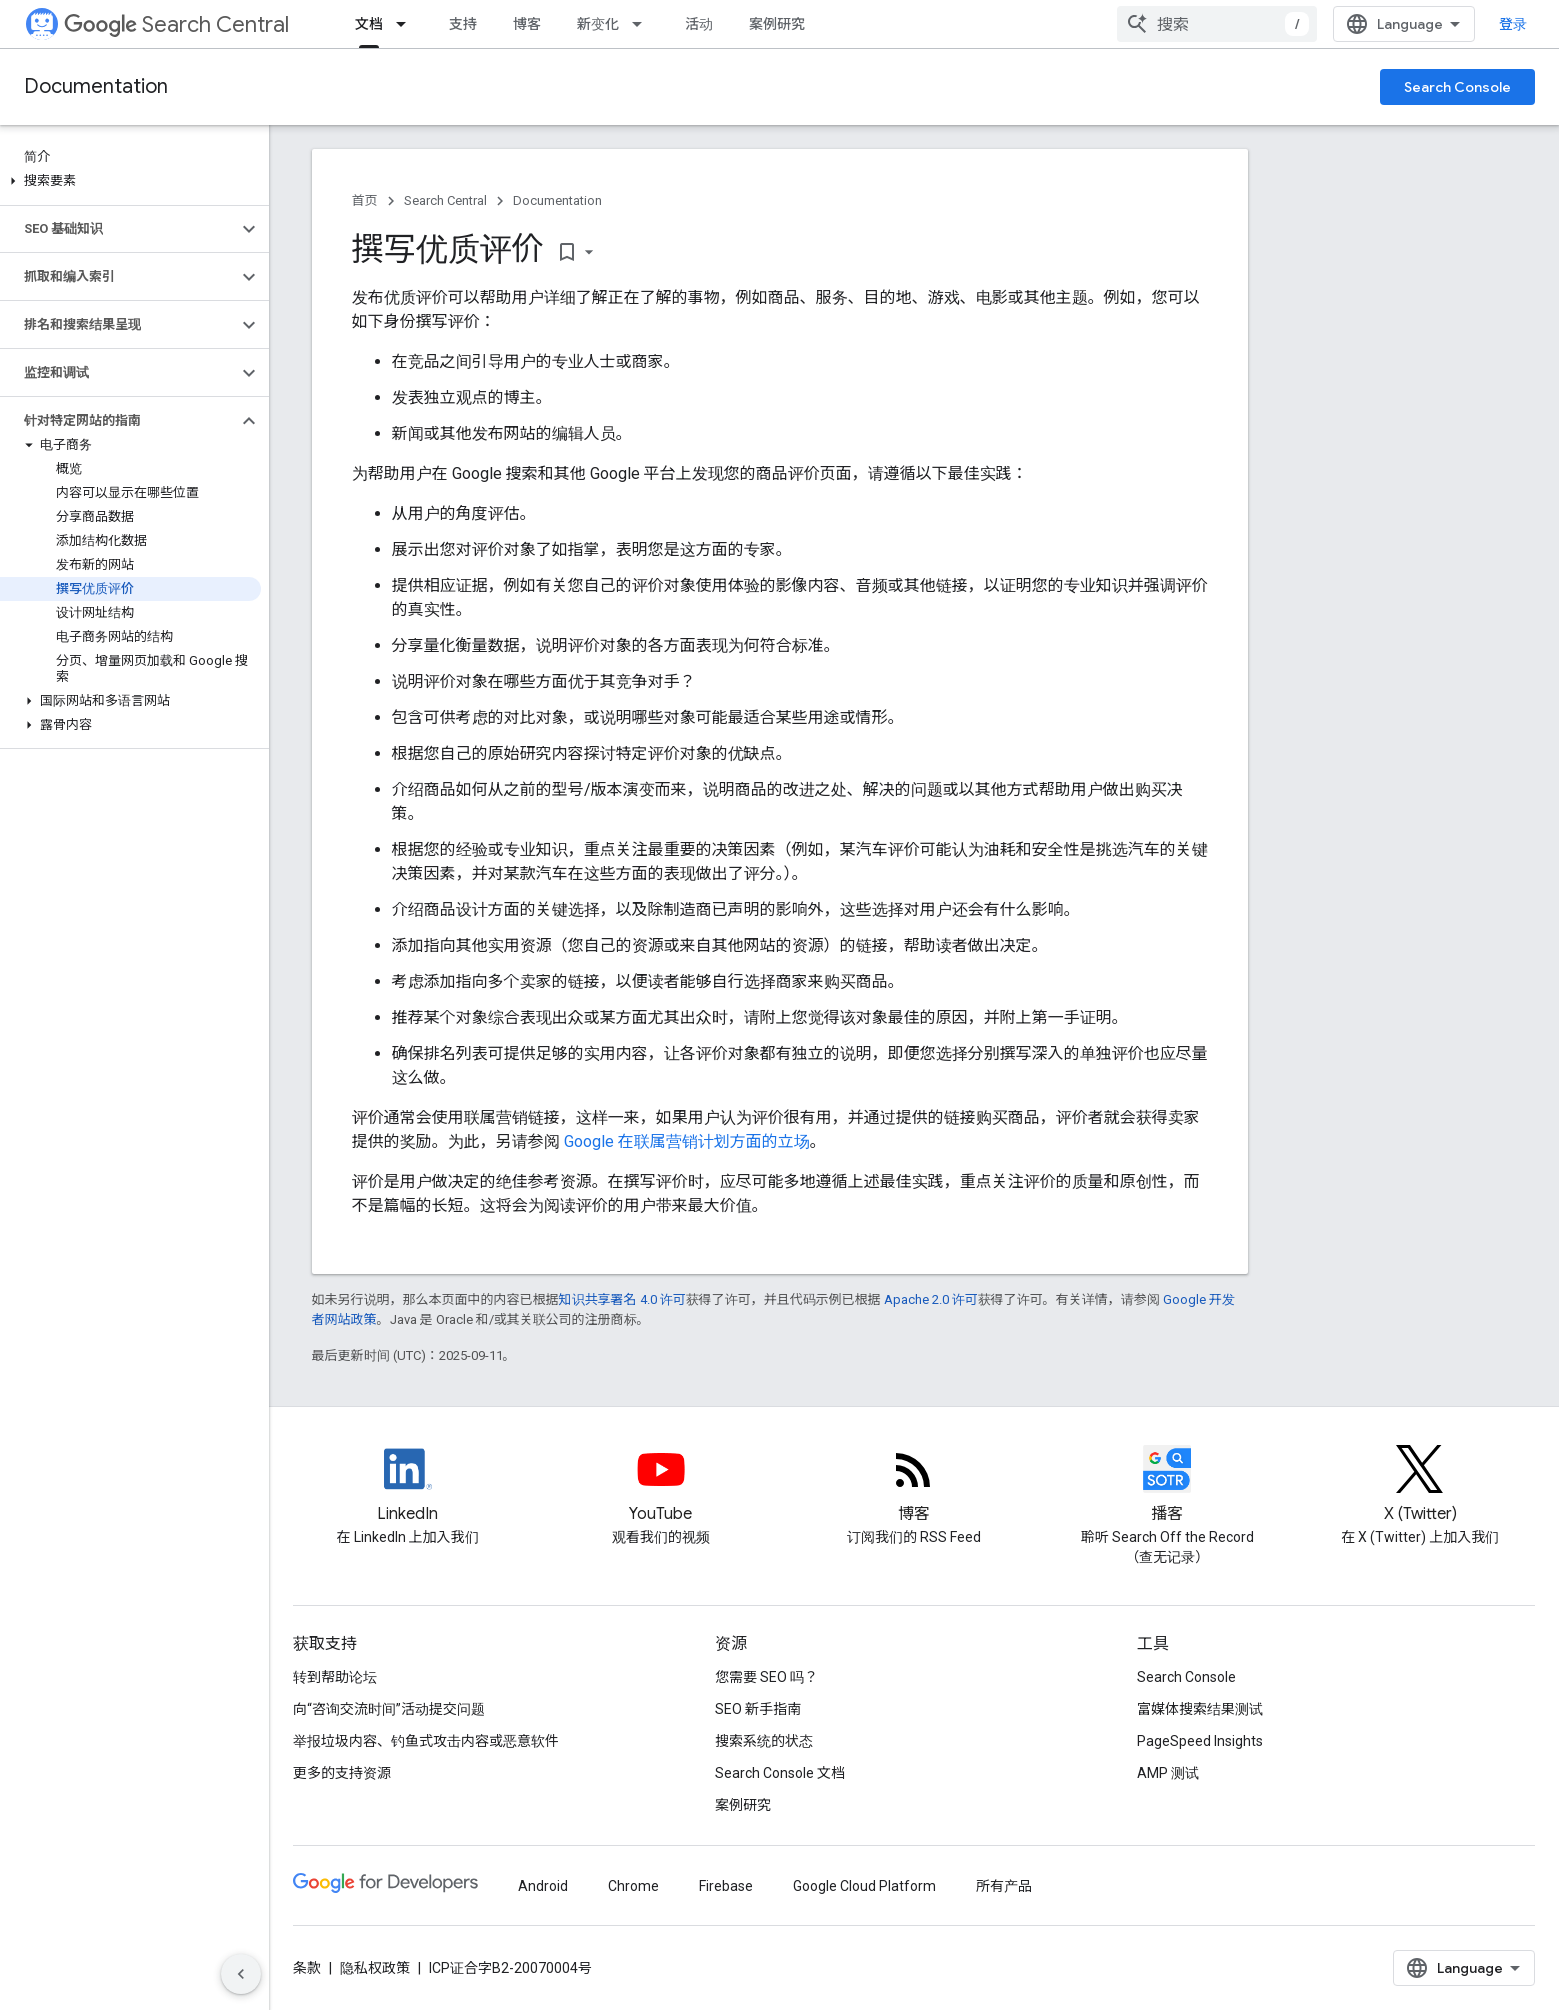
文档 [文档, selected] (369, 24)
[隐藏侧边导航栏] (241, 1974)
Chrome (633, 1886)
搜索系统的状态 (764, 1741)
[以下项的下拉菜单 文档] (407, 24)
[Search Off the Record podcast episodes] (1167, 1486)
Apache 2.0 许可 (931, 1299)
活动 (699, 24)
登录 (1513, 24)
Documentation (96, 86)
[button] (130, 181)
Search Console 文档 (780, 1773)
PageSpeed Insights (1200, 1741)
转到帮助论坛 (335, 1677)
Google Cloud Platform (864, 1886)
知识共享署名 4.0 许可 (622, 1299)
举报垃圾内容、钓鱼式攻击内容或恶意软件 (426, 1741)
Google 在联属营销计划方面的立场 (687, 1141)
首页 (365, 200)
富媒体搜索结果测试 (1200, 1709)
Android (543, 1886)
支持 (463, 24)
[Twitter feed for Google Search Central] (1420, 1486)
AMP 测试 (1168, 1773)
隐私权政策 (375, 1968)
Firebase (726, 1886)
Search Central (176, 24)
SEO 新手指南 (758, 1709)
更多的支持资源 (342, 1773)
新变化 (598, 24)
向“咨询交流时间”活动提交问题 (389, 1709)
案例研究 (777, 24)
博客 (527, 24)
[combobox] (1217, 24)
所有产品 (1004, 1886)
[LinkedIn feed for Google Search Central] (408, 1486)
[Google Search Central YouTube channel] (661, 1486)
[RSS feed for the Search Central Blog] (914, 1486)
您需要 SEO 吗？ (766, 1677)
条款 (307, 1968)
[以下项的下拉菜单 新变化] (643, 24)
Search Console (1457, 87)
